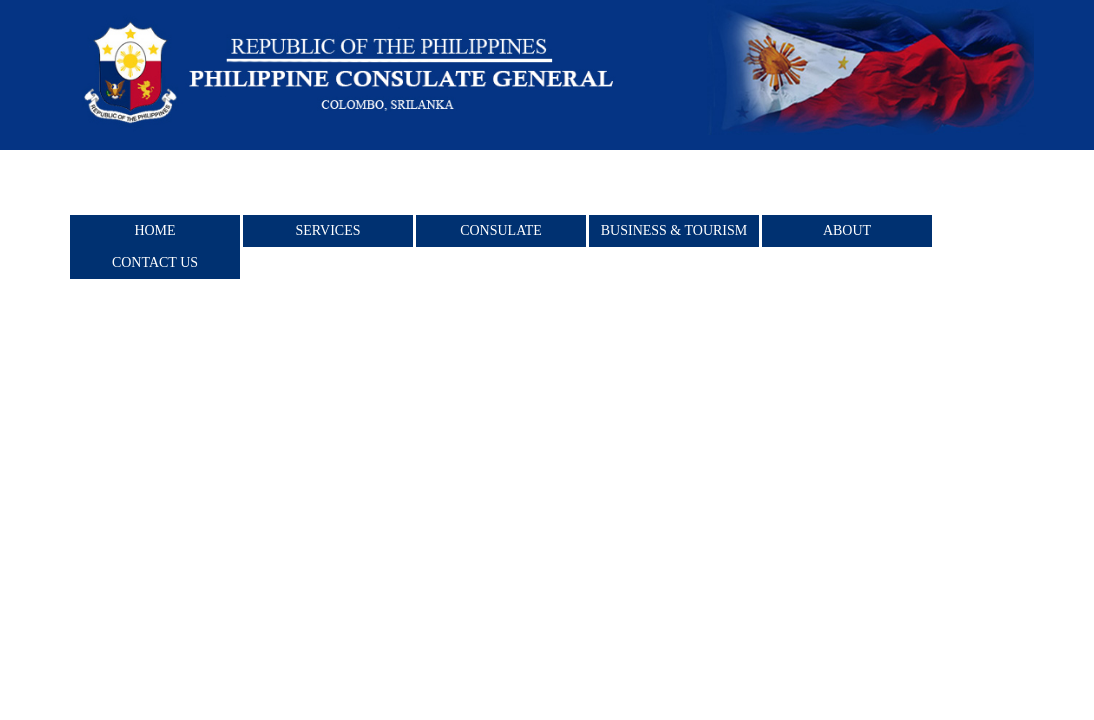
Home (154, 230)
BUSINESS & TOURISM (674, 230)
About (847, 230)
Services (327, 230)
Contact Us (155, 262)
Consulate (501, 230)
